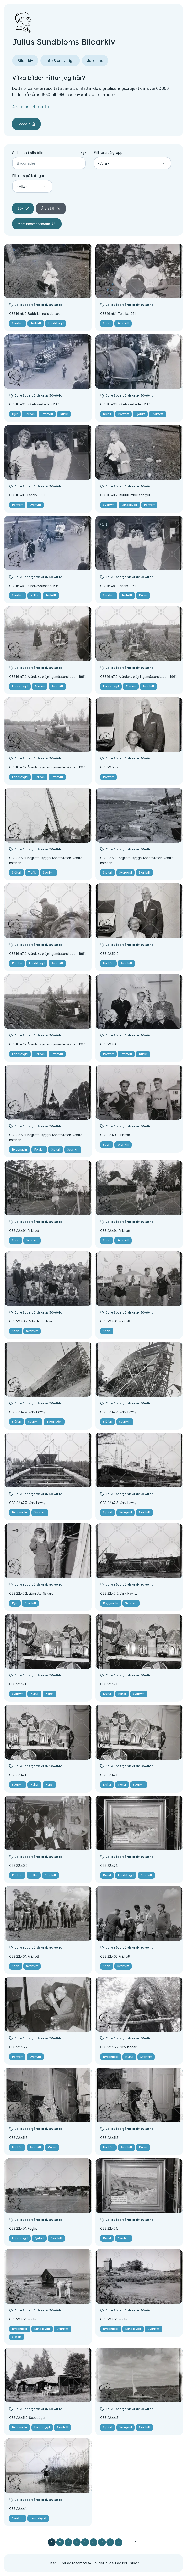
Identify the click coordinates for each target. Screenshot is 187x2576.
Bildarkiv (25, 60)
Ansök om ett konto (30, 106)
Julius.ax (95, 60)
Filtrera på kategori (28, 176)
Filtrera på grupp (108, 152)
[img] (83, 153)
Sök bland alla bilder (29, 153)
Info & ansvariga (60, 60)
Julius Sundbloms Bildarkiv (63, 42)
